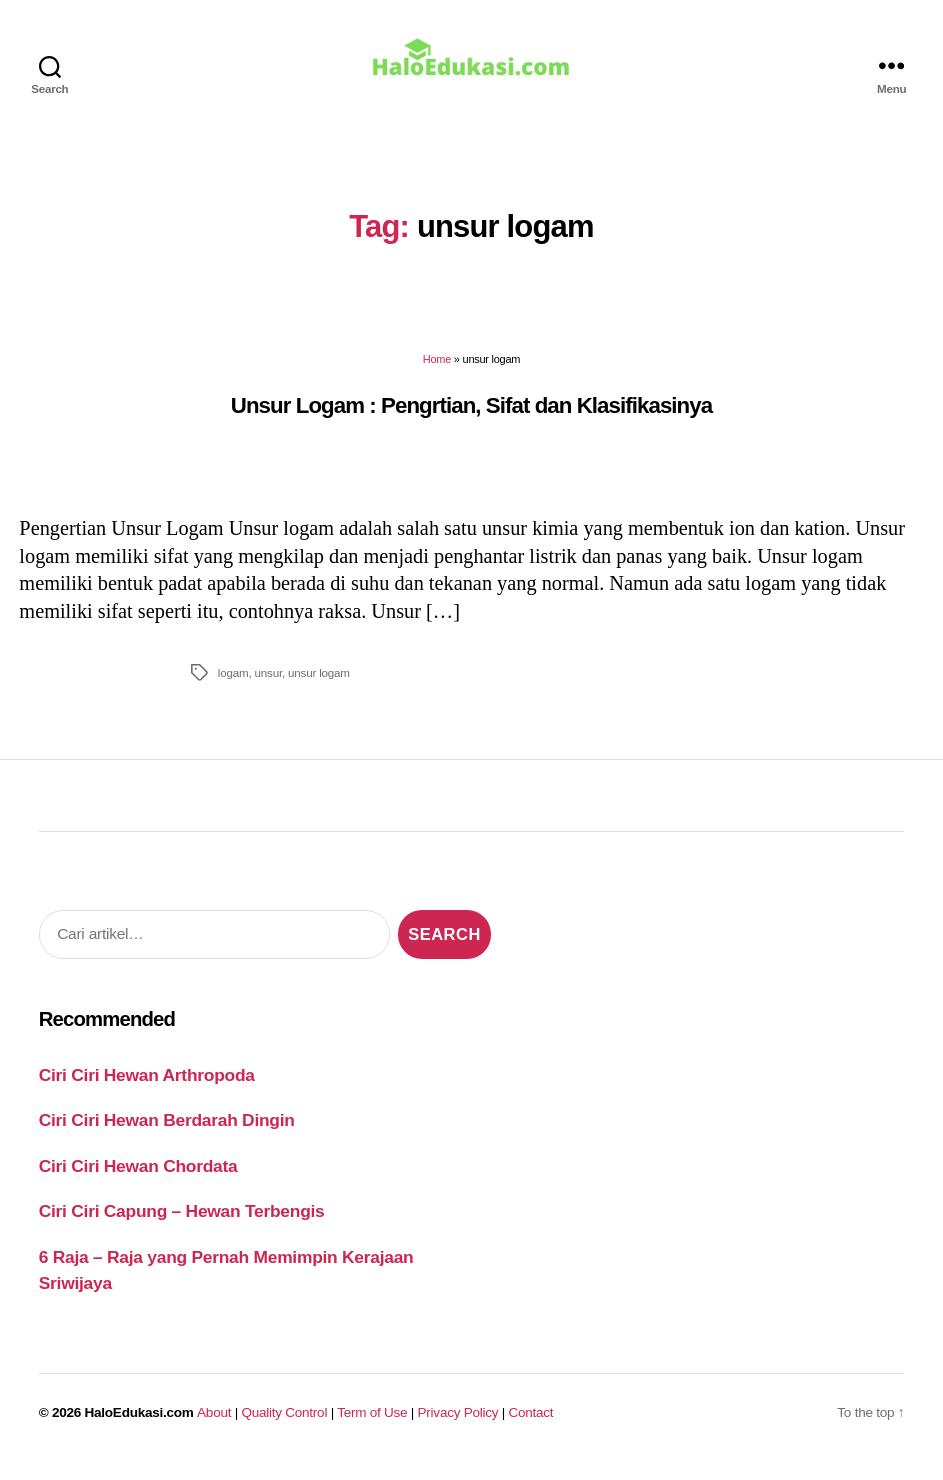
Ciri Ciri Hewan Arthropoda (147, 1089)
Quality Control (284, 1426)
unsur (268, 686)
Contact (531, 1426)
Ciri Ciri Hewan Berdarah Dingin (167, 1134)
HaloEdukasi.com (139, 1426)
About (214, 1426)
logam (233, 686)
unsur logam (319, 686)
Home (437, 373)
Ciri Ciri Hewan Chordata (138, 1180)
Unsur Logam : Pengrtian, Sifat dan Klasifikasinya (471, 419)
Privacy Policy (458, 1426)
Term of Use (372, 1426)
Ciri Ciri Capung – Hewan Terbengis (182, 1225)
